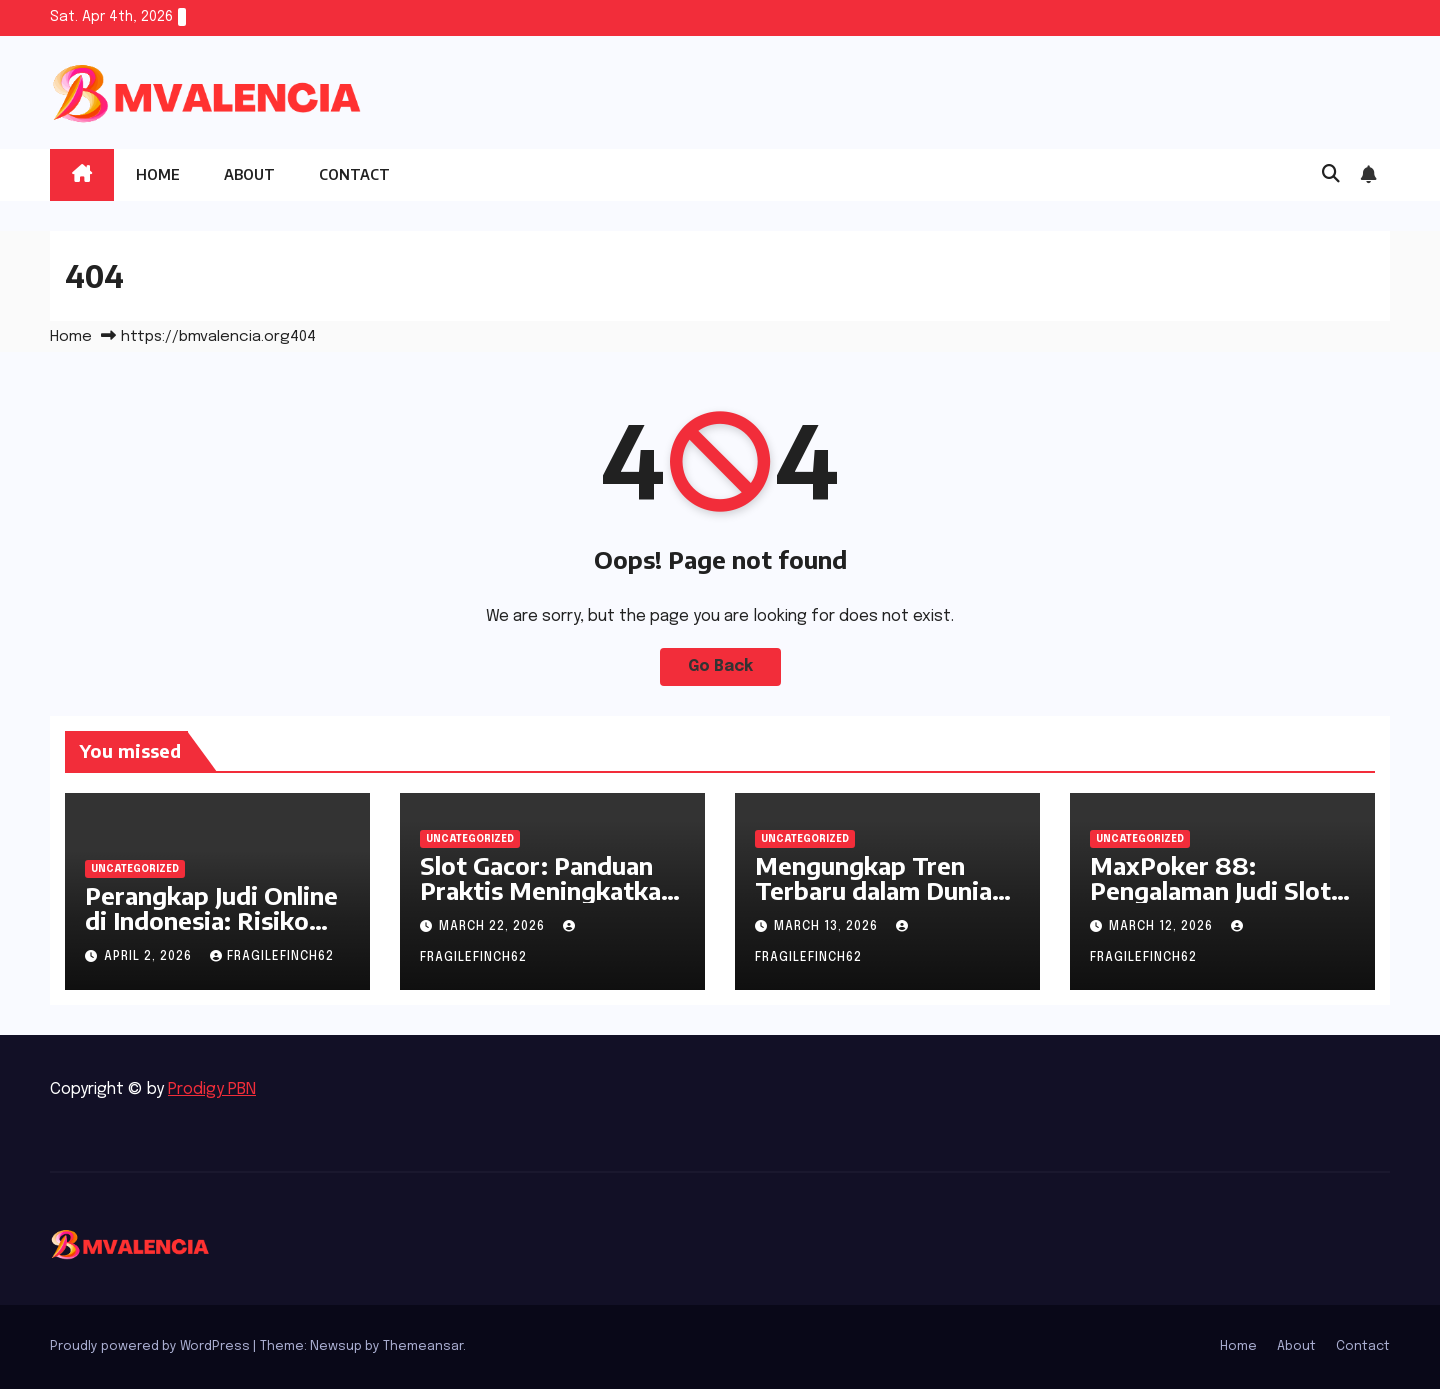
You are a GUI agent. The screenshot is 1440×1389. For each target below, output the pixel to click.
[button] (1331, 175)
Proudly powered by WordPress (151, 1346)
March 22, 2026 (494, 927)
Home (158, 174)
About (249, 174)
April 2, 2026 (150, 957)
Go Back (720, 666)
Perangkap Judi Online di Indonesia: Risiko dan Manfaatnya (211, 920)
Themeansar (423, 1346)
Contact (354, 174)
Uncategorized (135, 869)
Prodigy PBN (212, 1089)
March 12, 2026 (1163, 927)
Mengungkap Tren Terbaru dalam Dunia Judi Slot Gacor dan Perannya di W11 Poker (887, 902)
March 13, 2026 (828, 927)
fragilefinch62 (272, 957)
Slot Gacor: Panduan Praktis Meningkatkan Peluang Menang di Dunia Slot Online (547, 902)
